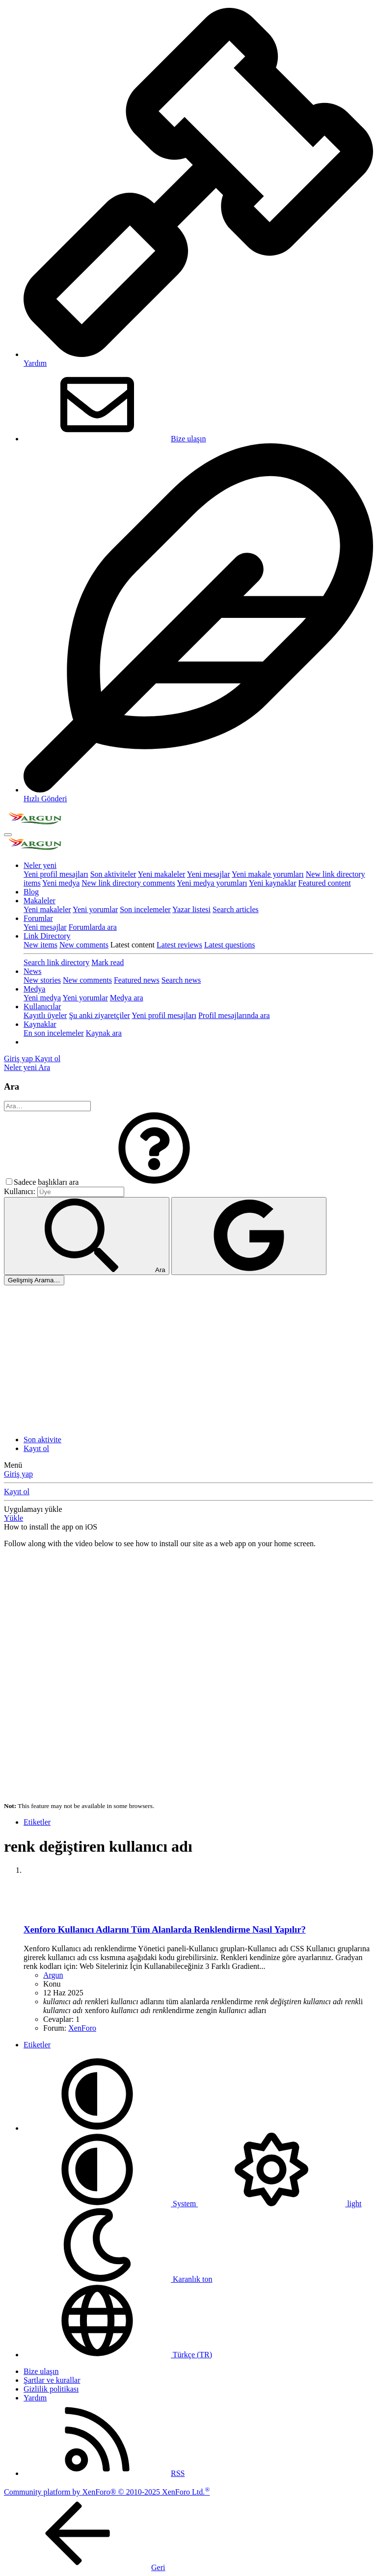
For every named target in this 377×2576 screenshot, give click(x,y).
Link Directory (47, 936)
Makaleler (39, 900)
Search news (181, 980)
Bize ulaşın (115, 438)
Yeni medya (61, 883)
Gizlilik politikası (51, 2389)
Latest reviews (179, 945)
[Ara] (44, 1067)
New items (40, 945)
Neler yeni (40, 865)
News (32, 971)
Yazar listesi (191, 909)
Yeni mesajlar (208, 874)
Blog (31, 892)
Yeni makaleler (162, 874)
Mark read (107, 962)
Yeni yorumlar (95, 909)
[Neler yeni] (21, 1067)
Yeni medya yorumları (212, 883)
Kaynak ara (104, 1033)
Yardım (35, 2398)
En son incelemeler (54, 1033)
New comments (83, 945)
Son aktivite (42, 1439)
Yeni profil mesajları (56, 874)
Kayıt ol (36, 1448)
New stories (42, 980)
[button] (154, 1182)
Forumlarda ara (93, 927)
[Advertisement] (188, 1359)
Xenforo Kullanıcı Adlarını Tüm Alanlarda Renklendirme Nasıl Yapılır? (165, 1929)
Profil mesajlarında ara (234, 1015)
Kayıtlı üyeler (45, 1015)
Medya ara (126, 998)
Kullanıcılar (42, 1006)
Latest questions (229, 945)
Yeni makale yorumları (268, 874)
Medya (34, 989)
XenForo (82, 2028)
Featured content (324, 883)
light (279, 2203)
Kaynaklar (40, 1024)
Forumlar (38, 918)
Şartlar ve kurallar (52, 2380)
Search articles (236, 909)
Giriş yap (18, 1474)
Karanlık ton (118, 2279)
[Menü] (8, 834)
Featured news (137, 980)
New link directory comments (128, 883)
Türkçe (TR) (118, 2354)
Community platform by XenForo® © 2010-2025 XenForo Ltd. (107, 2492)
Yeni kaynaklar (272, 883)
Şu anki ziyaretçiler (99, 1015)
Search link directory (56, 962)
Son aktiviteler (113, 874)
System (111, 2203)
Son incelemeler (145, 909)
